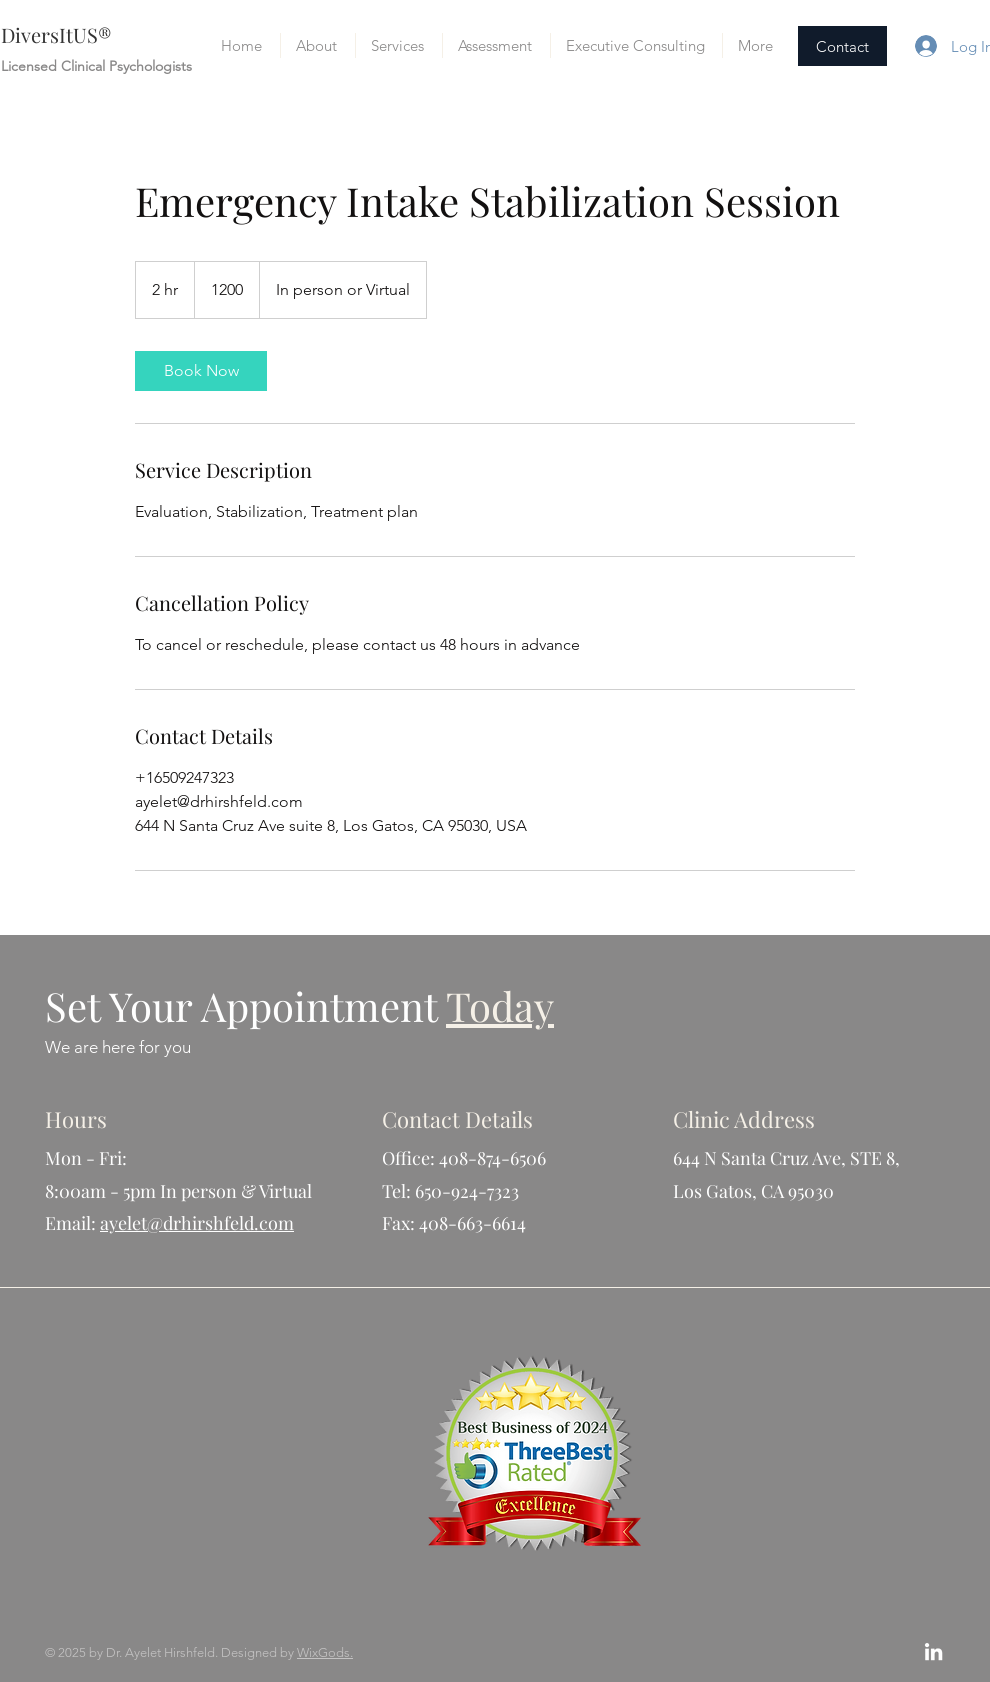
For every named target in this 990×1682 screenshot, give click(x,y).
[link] (201, 371)
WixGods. (325, 1652)
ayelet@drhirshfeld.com (197, 1223)
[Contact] (842, 46)
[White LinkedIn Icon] (933, 1651)
